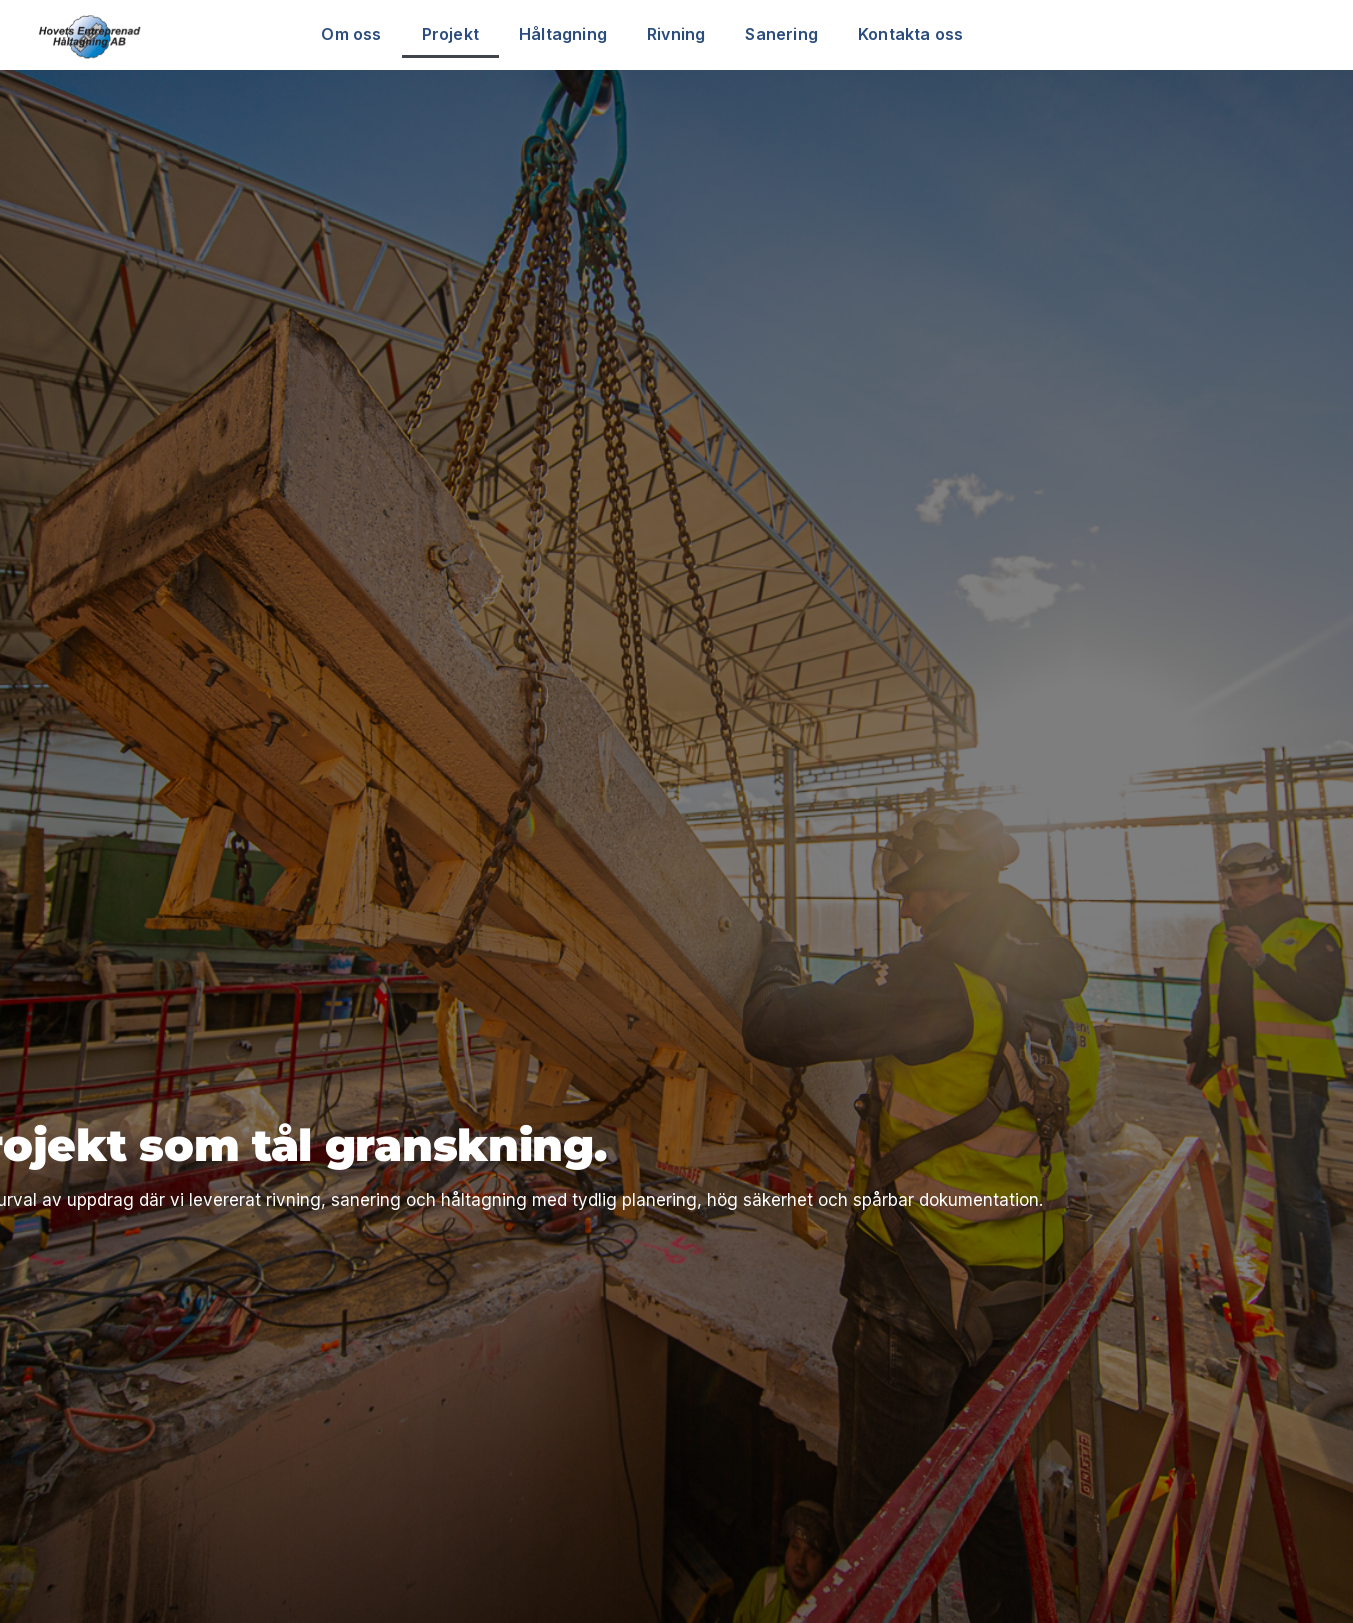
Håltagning (563, 34)
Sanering (781, 34)
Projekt (450, 34)
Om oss (351, 34)
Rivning (676, 34)
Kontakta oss (910, 34)
